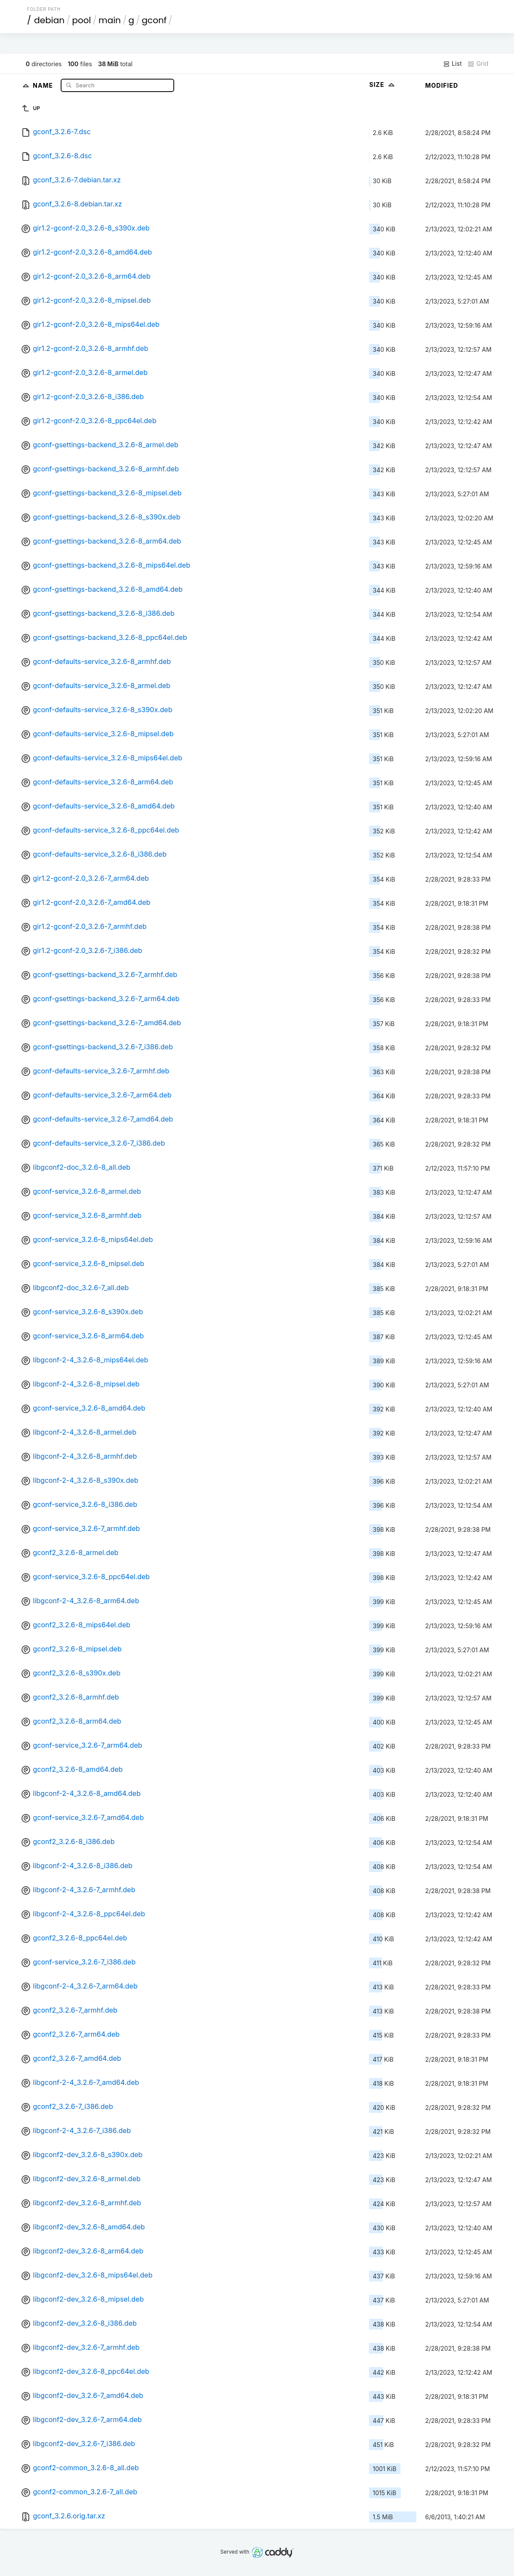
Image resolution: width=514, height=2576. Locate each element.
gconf (154, 20)
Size (382, 84)
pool (81, 20)
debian (49, 20)
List (452, 64)
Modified (441, 85)
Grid (478, 64)
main (109, 20)
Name (44, 85)
